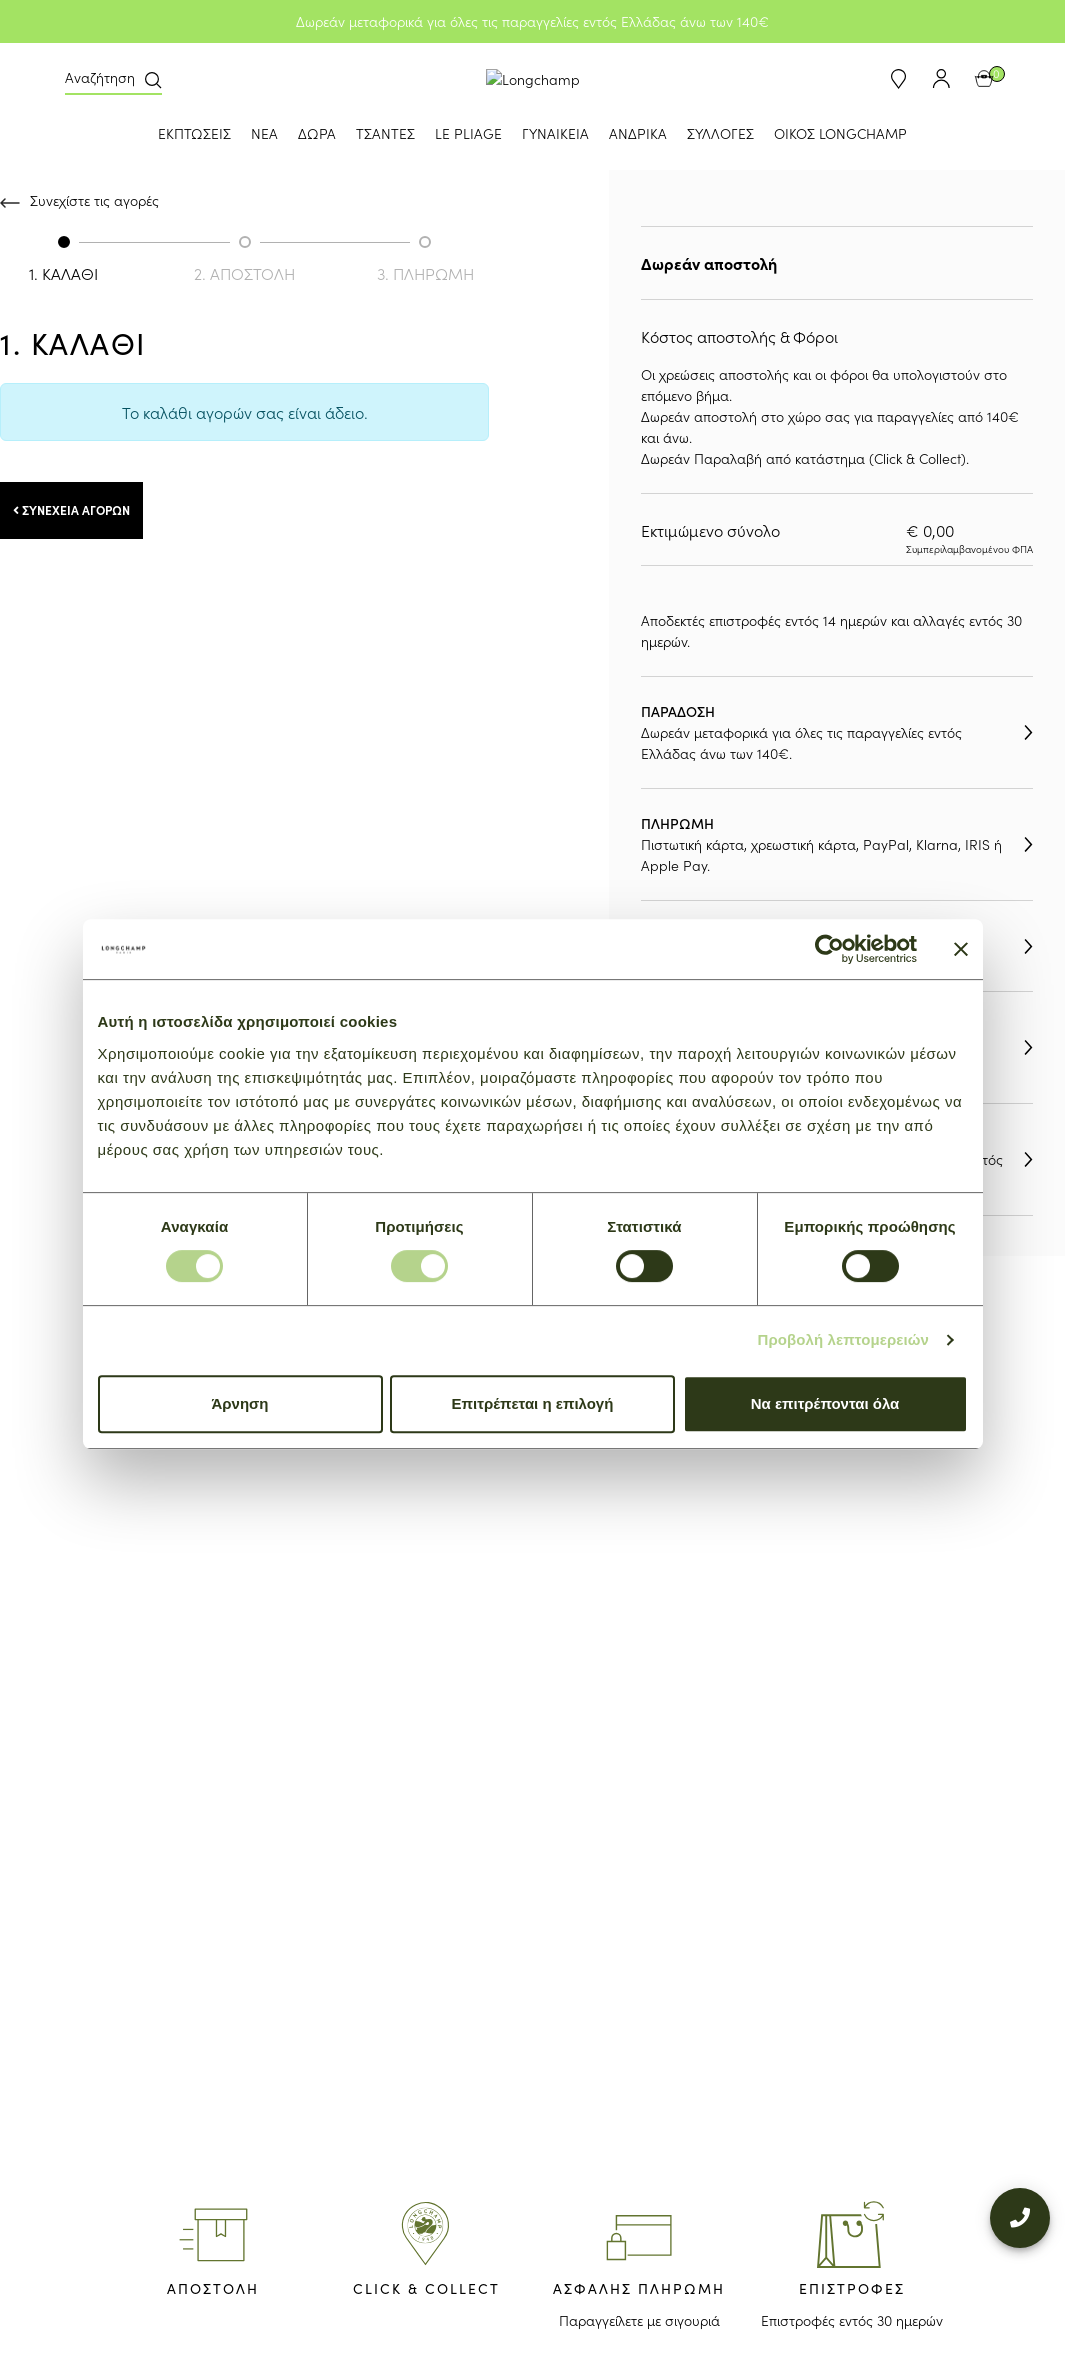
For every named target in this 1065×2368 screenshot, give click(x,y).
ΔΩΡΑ (317, 133)
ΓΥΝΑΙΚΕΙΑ (555, 133)
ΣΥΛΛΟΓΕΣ (720, 133)
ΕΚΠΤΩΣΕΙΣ (194, 133)
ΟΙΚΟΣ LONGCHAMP (840, 133)
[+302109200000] (1020, 2200)
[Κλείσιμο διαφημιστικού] (961, 949)
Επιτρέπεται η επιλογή (533, 1403)
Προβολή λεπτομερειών (844, 1339)
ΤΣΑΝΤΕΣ (385, 133)
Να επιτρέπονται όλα (825, 1403)
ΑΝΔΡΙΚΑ (638, 133)
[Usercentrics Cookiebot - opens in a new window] (829, 949)
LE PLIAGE (468, 133)
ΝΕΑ (264, 133)
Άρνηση (239, 1403)
